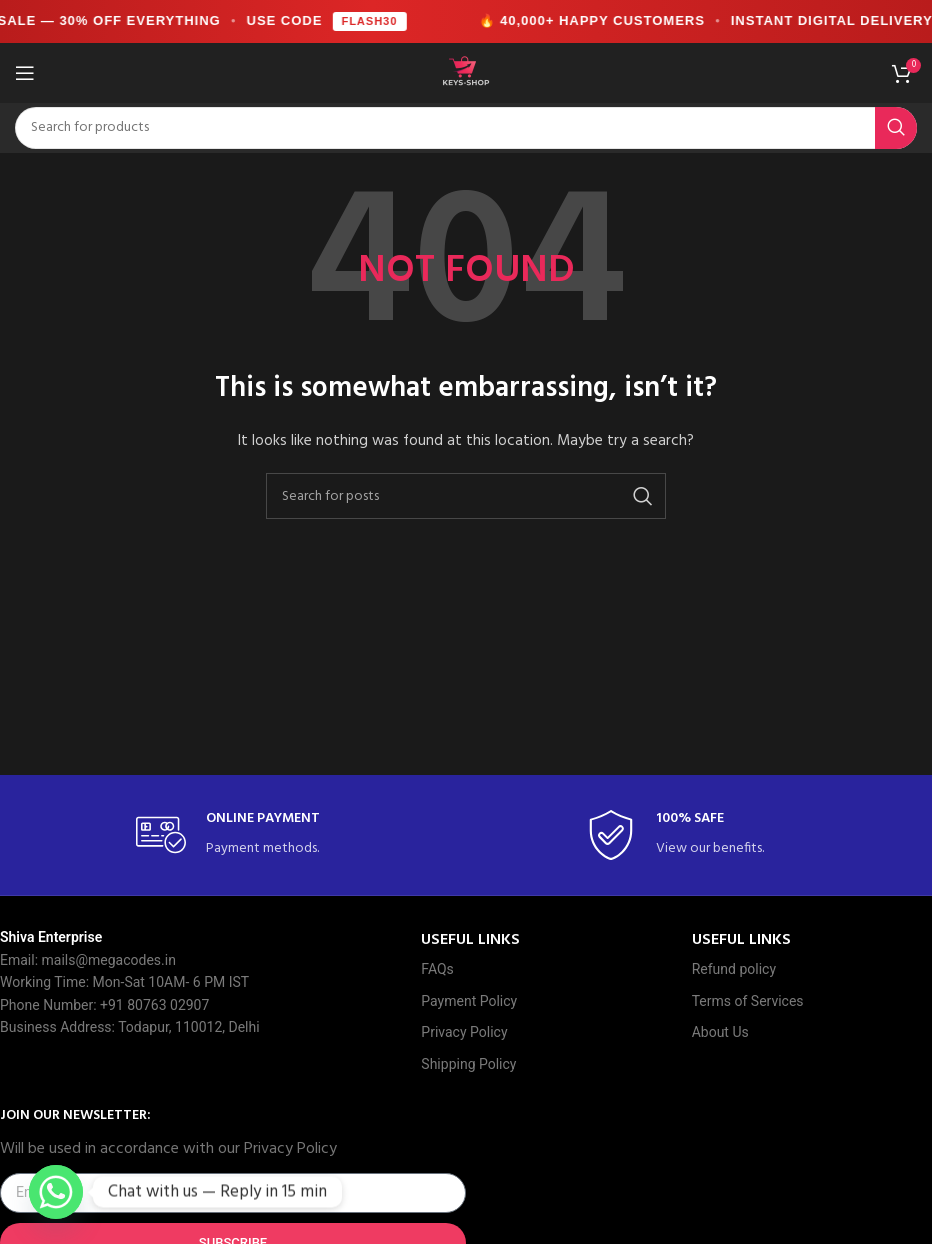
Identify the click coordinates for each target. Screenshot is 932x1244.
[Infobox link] (241, 835)
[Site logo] (466, 72)
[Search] (466, 128)
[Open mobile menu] (25, 73)
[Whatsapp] (56, 1192)
